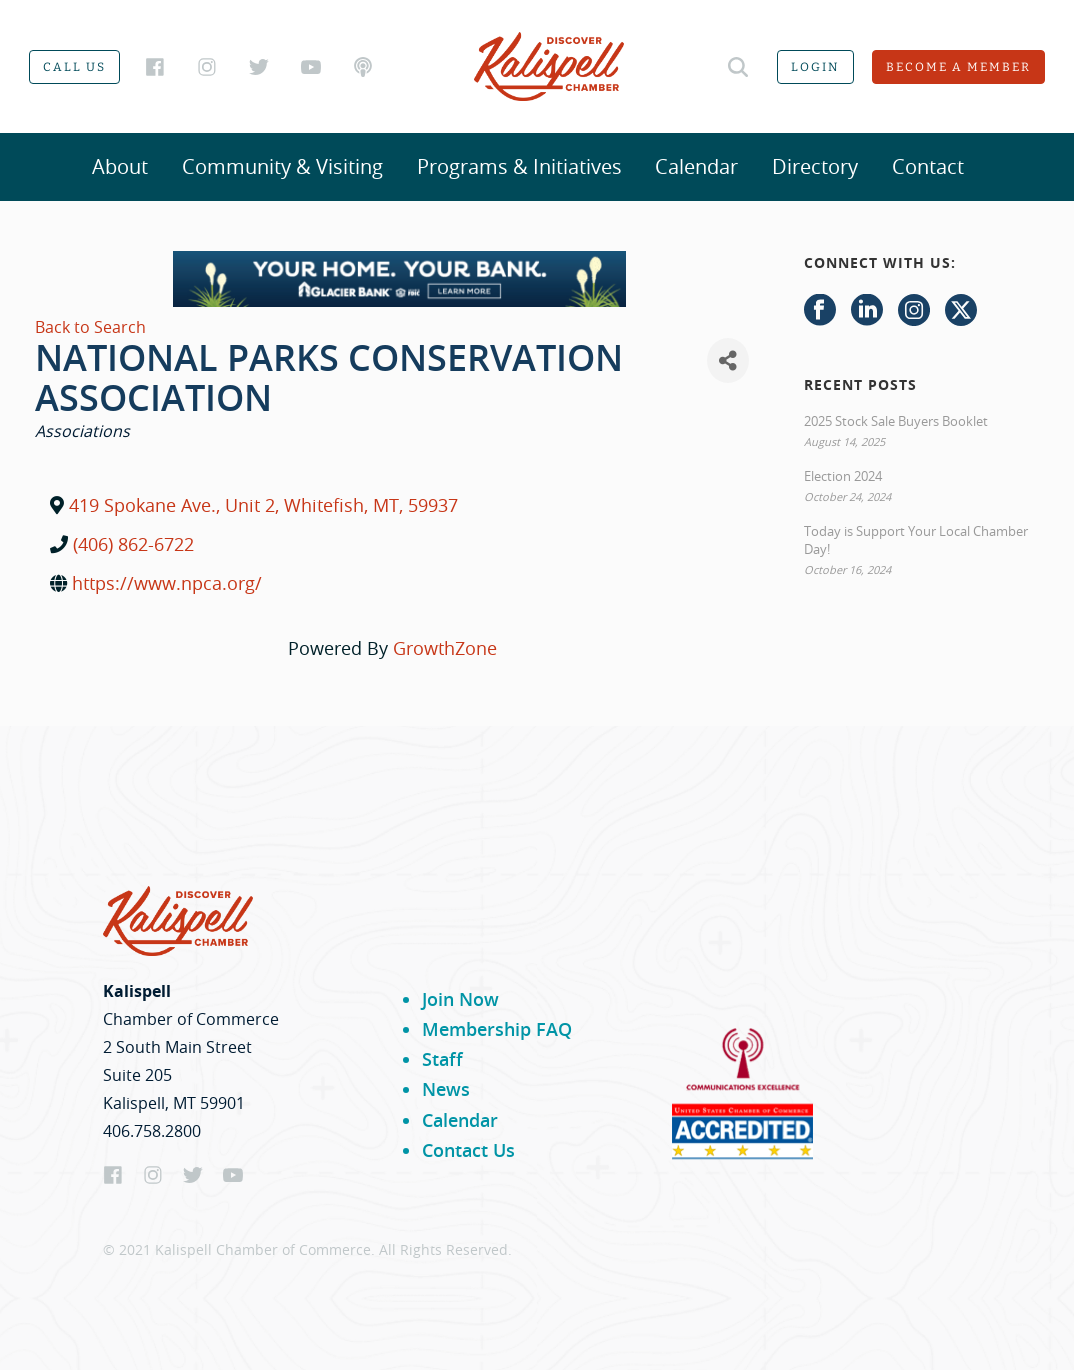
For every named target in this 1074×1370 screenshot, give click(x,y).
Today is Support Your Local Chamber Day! (916, 540)
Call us (74, 67)
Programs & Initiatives (519, 166)
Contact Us (468, 1150)
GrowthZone (445, 648)
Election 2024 (843, 476)
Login (815, 67)
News (446, 1089)
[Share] (728, 360)
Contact (928, 166)
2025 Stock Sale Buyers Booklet (896, 421)
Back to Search (90, 327)
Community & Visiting (282, 166)
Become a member (958, 67)
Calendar (696, 166)
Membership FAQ (497, 1029)
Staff (442, 1059)
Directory (815, 166)
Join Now (460, 999)
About (120, 166)
